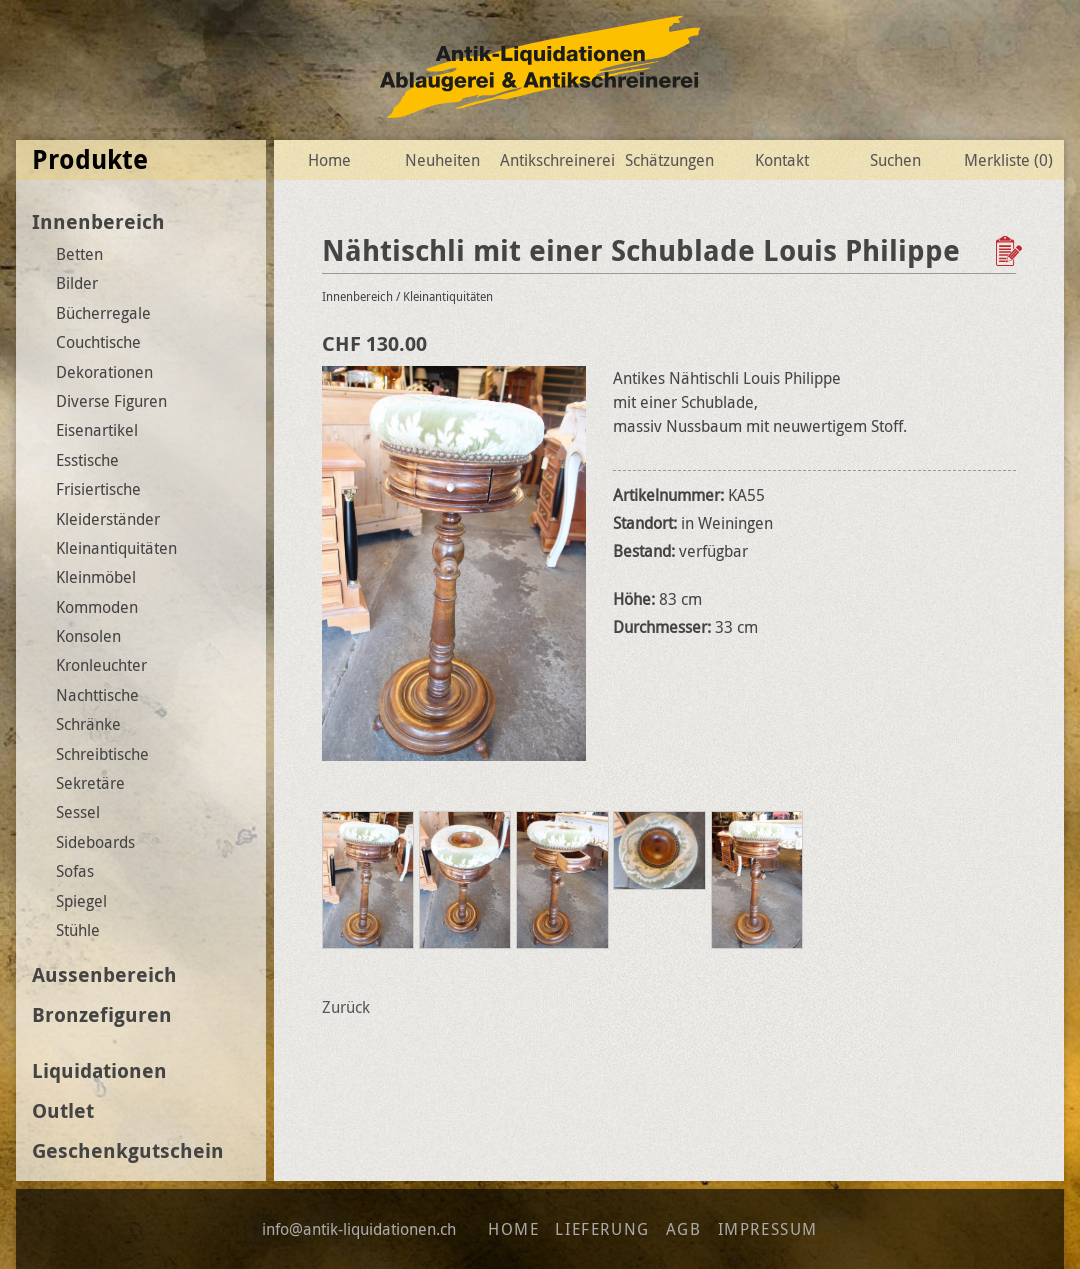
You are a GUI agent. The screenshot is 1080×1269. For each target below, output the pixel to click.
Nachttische (97, 695)
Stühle (78, 930)
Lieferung (602, 1229)
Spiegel (81, 901)
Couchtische (98, 342)
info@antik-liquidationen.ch (359, 1229)
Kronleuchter (101, 665)
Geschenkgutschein (128, 1150)
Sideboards (95, 842)
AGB (684, 1229)
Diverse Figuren (111, 401)
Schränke (88, 724)
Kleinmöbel (96, 577)
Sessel (78, 812)
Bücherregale (103, 313)
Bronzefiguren (102, 1014)
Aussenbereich (104, 974)
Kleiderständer (108, 519)
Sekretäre (90, 783)
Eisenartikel (97, 430)
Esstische (87, 460)
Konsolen (88, 636)
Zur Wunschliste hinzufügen (1011, 251)
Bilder (77, 283)
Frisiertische (98, 489)
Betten (79, 254)
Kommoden (97, 607)
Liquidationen (99, 1070)
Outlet (63, 1110)
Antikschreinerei (555, 160)
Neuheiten (442, 160)
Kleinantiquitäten (116, 548)
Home (329, 160)
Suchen (895, 160)
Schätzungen (669, 160)
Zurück (346, 1007)
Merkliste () (1008, 160)
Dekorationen (104, 372)
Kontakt (782, 160)
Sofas (75, 871)
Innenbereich (98, 221)
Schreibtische (102, 754)
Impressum (768, 1229)
